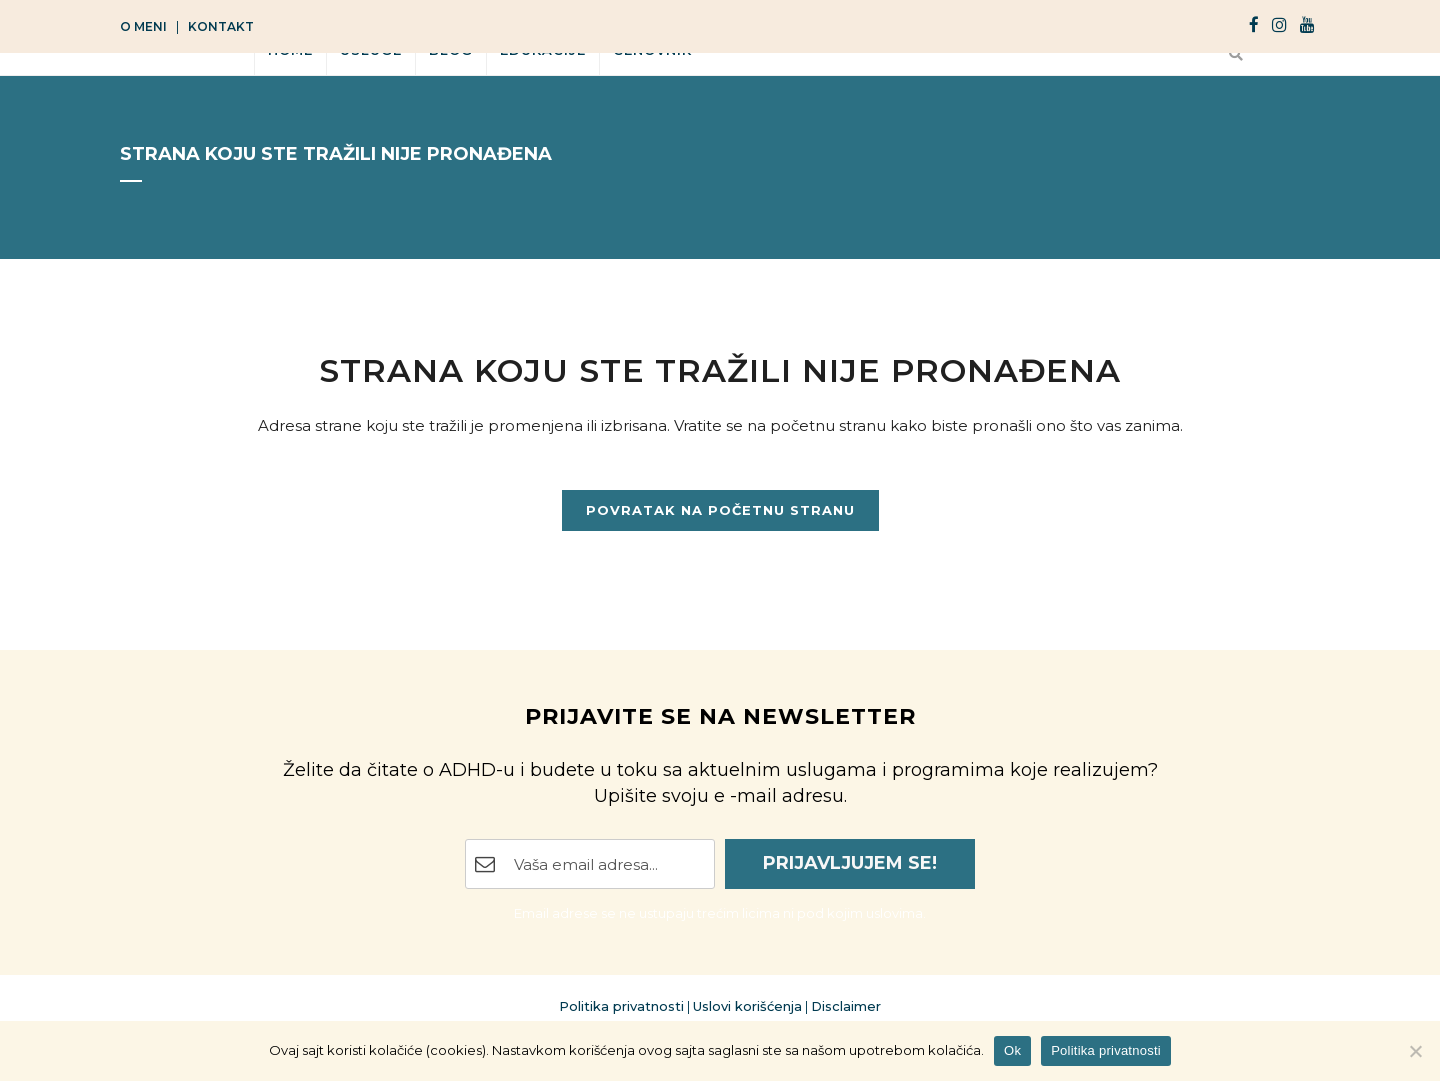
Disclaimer (846, 1006)
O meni (143, 26)
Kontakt (221, 26)
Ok (1012, 1050)
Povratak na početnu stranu (720, 510)
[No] (1415, 1051)
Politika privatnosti (621, 1006)
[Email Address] (590, 864)
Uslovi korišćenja (747, 1006)
